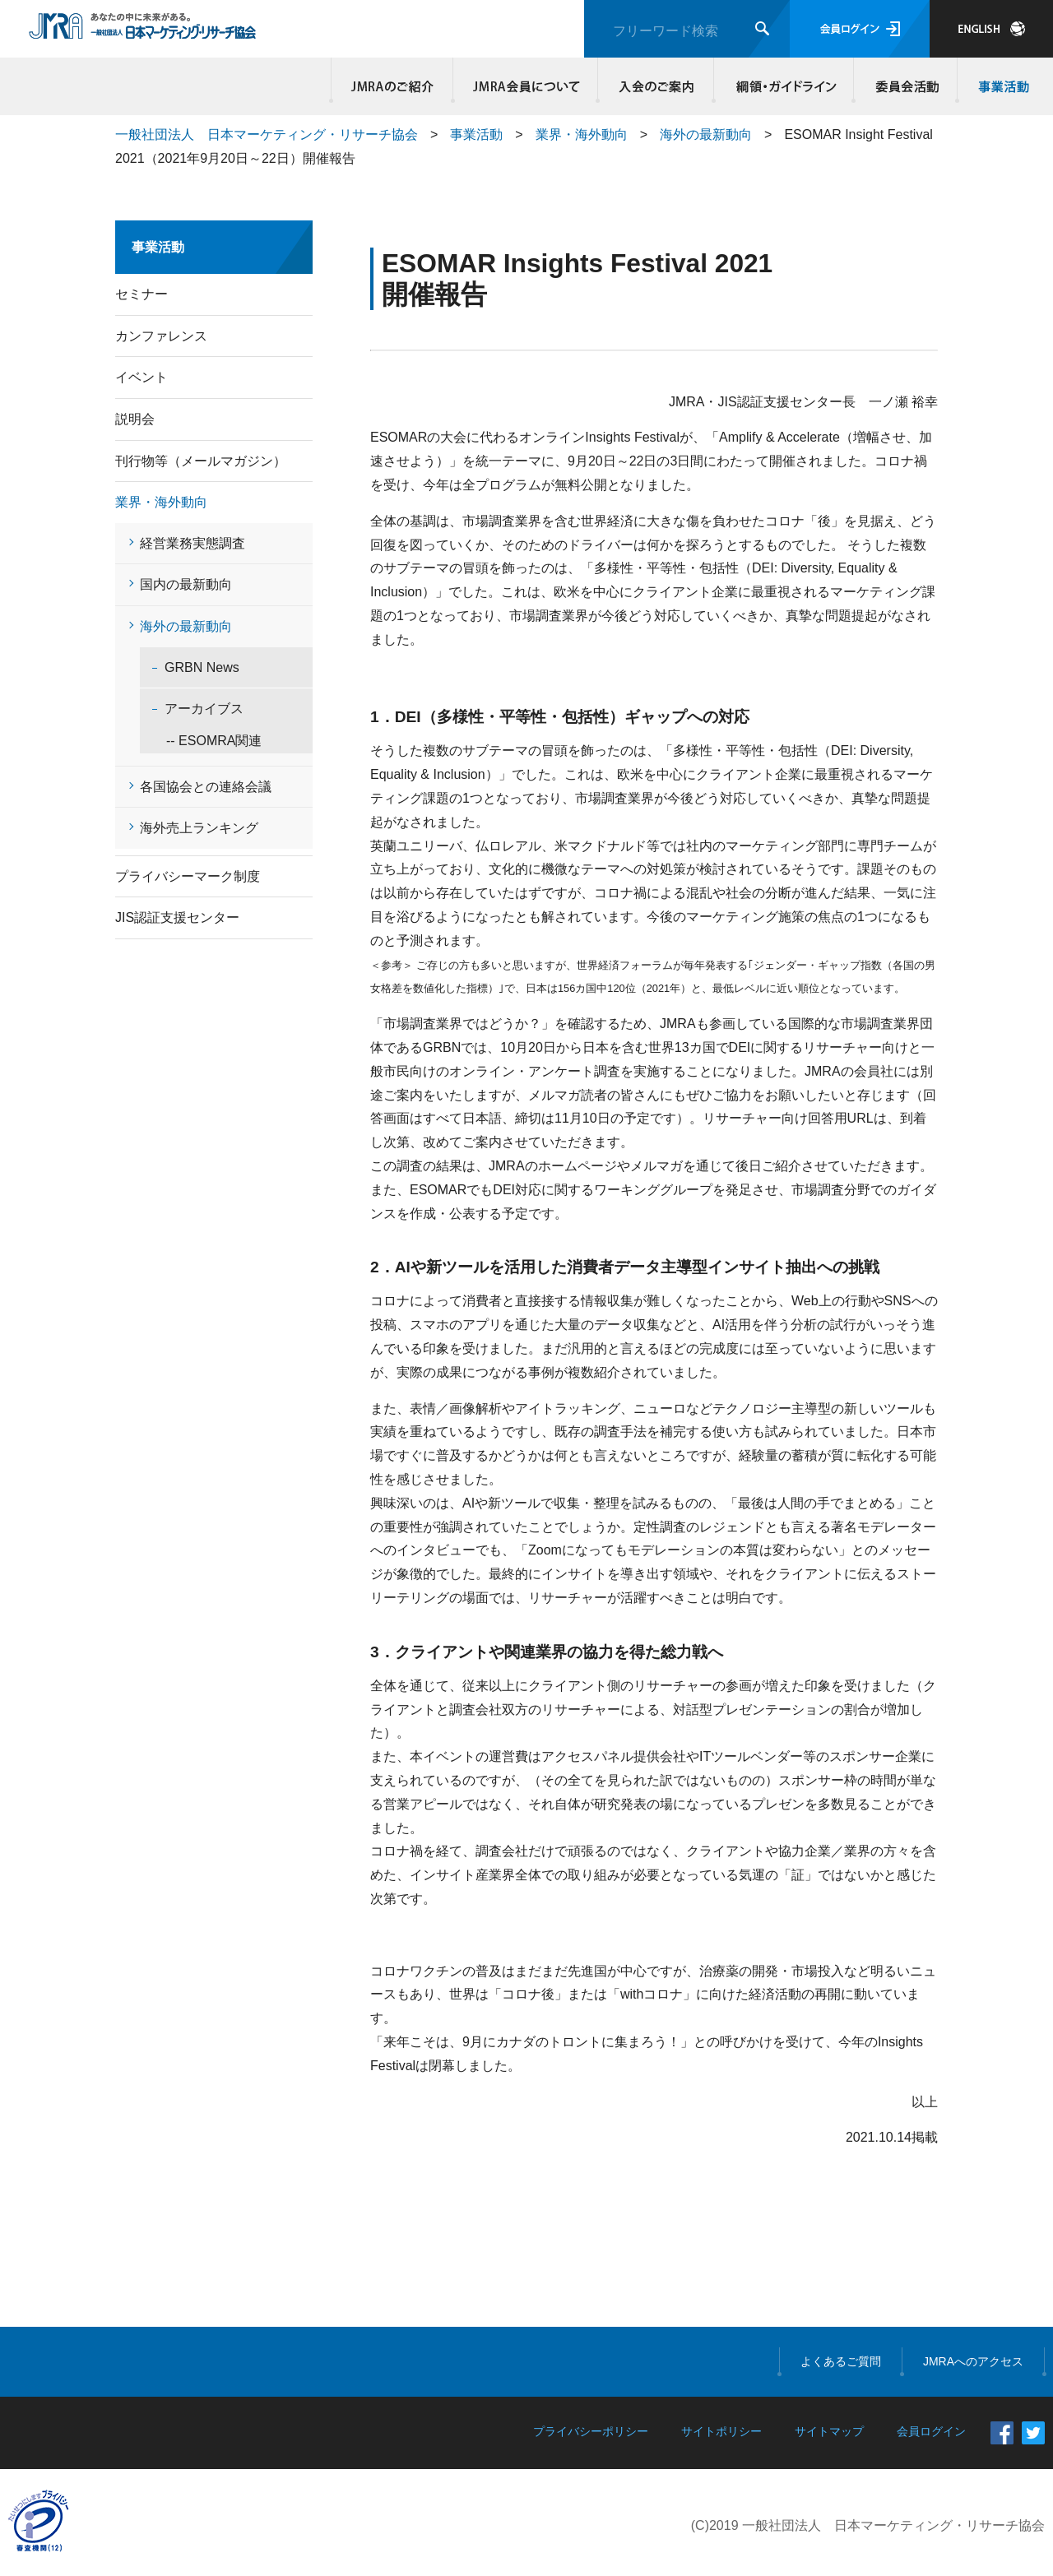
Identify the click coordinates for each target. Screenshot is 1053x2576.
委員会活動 (905, 86)
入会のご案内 (656, 86)
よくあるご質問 (840, 2361)
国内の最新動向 (186, 584)
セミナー (141, 294)
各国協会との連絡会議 (205, 787)
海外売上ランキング (199, 828)
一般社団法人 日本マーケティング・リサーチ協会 (266, 134)
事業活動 (1001, 86)
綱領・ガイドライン (784, 86)
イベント (141, 377)
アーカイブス (204, 709)
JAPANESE (991, 29)
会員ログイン (860, 29)
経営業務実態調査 (192, 543)
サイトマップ (829, 2431)
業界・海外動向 (582, 134)
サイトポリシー (721, 2431)
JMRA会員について (525, 86)
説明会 (135, 419)
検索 (762, 28)
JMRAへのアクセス (973, 2361)
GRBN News (202, 667)
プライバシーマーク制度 (187, 876)
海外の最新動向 (706, 134)
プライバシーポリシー (590, 2431)
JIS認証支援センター (177, 917)
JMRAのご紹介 (392, 86)
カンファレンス (161, 336)
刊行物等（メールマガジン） (200, 461)
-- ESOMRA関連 (201, 741)
